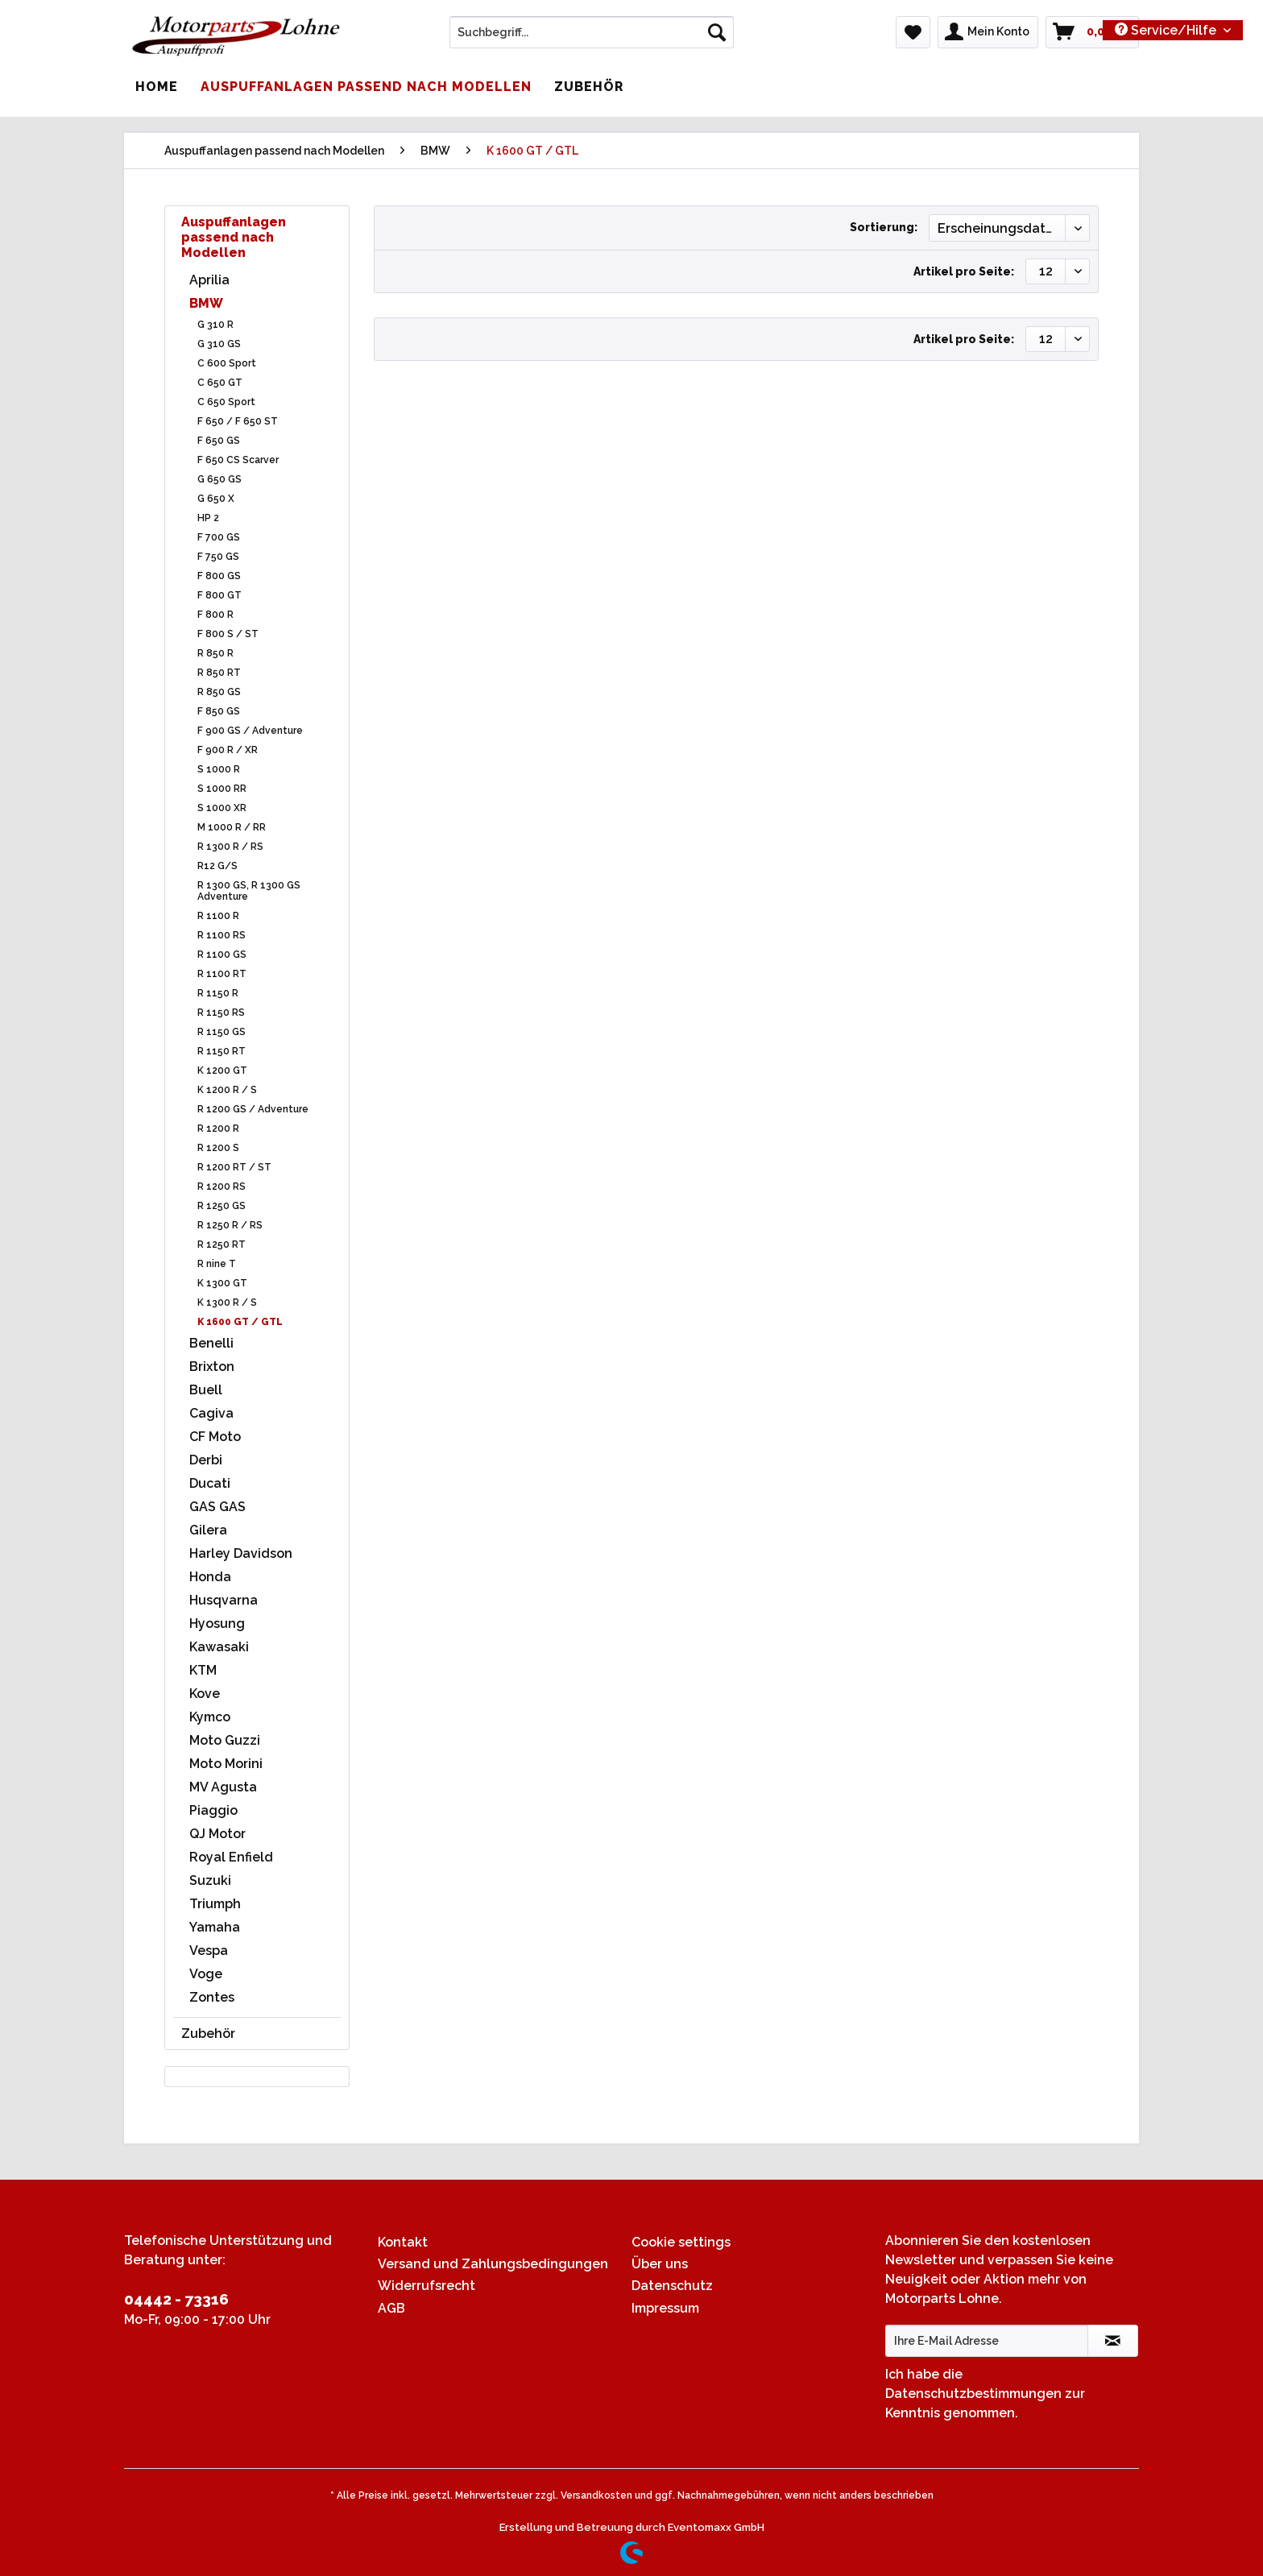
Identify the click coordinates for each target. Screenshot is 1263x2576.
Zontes (211, 1997)
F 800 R (215, 614)
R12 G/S (217, 866)
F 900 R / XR (227, 750)
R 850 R (215, 653)
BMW (206, 303)
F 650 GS (218, 440)
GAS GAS (217, 1506)
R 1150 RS (221, 1012)
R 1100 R (218, 915)
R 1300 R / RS (230, 846)
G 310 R (215, 324)
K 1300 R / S (227, 1302)
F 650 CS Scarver (238, 460)
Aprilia (209, 280)
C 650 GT (219, 382)
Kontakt (403, 2242)
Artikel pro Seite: (963, 271)
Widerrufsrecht (426, 2285)
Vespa (208, 1950)
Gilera (208, 1530)
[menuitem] (591, 38)
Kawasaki (219, 1647)
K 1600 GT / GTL (240, 1321)
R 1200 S (218, 1147)
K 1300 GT (222, 1283)
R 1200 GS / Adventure (253, 1109)
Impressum (665, 2308)
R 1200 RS (221, 1186)
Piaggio (213, 1810)
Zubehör (208, 2033)
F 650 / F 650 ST (237, 421)
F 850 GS (218, 711)
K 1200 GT (222, 1070)
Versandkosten (596, 2495)
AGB (391, 2308)
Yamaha (214, 1927)
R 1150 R (217, 993)
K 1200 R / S (227, 1089)
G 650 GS (219, 479)
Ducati (209, 1483)
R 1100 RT (221, 973)
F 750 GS (218, 556)
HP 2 (208, 518)
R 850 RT (219, 672)
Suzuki (210, 1880)
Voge (205, 1974)
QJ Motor (217, 1833)
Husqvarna (223, 1600)
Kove (204, 1693)
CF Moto (215, 1436)
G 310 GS (219, 344)
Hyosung (217, 1623)
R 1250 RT (221, 1244)
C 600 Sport (226, 363)
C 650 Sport (226, 402)
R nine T (216, 1263)
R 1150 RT (221, 1051)
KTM (203, 1670)
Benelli (211, 1343)
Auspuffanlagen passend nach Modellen (233, 237)
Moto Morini (226, 1763)
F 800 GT (219, 595)
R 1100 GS (221, 954)
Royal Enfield (231, 1857)
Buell (205, 1390)
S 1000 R (218, 769)
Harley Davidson (240, 1553)
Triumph (215, 1903)
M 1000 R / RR (231, 827)
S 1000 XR (221, 808)
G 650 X (215, 498)
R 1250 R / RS (230, 1225)
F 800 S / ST (228, 634)
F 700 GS (218, 537)
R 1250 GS (221, 1205)
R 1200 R (218, 1128)
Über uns (660, 2264)
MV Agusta (223, 1787)
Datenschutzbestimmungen (973, 2393)
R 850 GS (219, 692)
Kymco (209, 1717)
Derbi (205, 1460)
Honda (210, 1576)
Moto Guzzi (224, 1740)
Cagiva (211, 1413)
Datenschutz (672, 2285)
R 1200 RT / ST (234, 1167)
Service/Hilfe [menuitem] (1167, 30)
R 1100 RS (221, 935)
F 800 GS (219, 576)
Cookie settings (681, 2242)
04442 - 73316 (176, 2299)
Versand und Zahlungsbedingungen (493, 2264)
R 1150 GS (221, 1031)
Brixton (211, 1366)
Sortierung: (883, 227)
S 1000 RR (221, 788)
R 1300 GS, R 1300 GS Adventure (248, 891)
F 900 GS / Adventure (250, 730)
